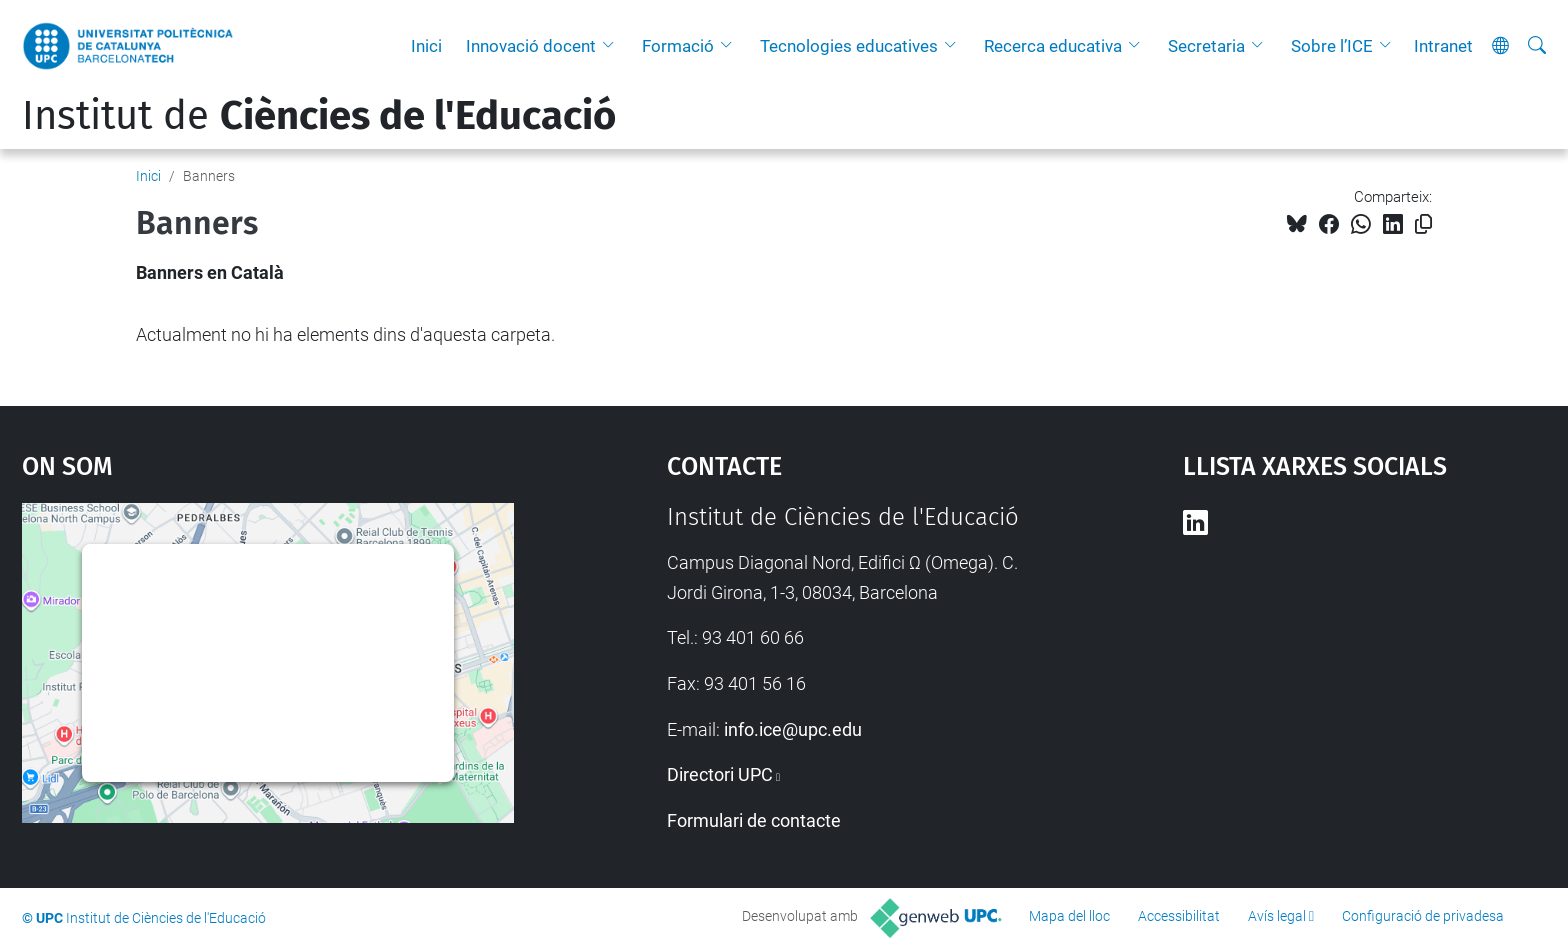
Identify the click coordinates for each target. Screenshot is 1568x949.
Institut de (319, 116)
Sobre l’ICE (1332, 46)
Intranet (1443, 46)
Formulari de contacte (754, 820)
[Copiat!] (1423, 224)
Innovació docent (531, 46)
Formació (678, 46)
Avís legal (1277, 916)
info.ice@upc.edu (793, 729)
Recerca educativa (1053, 46)
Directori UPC (720, 774)
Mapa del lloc (1069, 916)
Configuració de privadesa (1423, 916)
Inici (426, 46)
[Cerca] (1537, 46)
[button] (613, 46)
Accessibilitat (1179, 916)
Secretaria (1206, 46)
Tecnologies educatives (849, 46)
